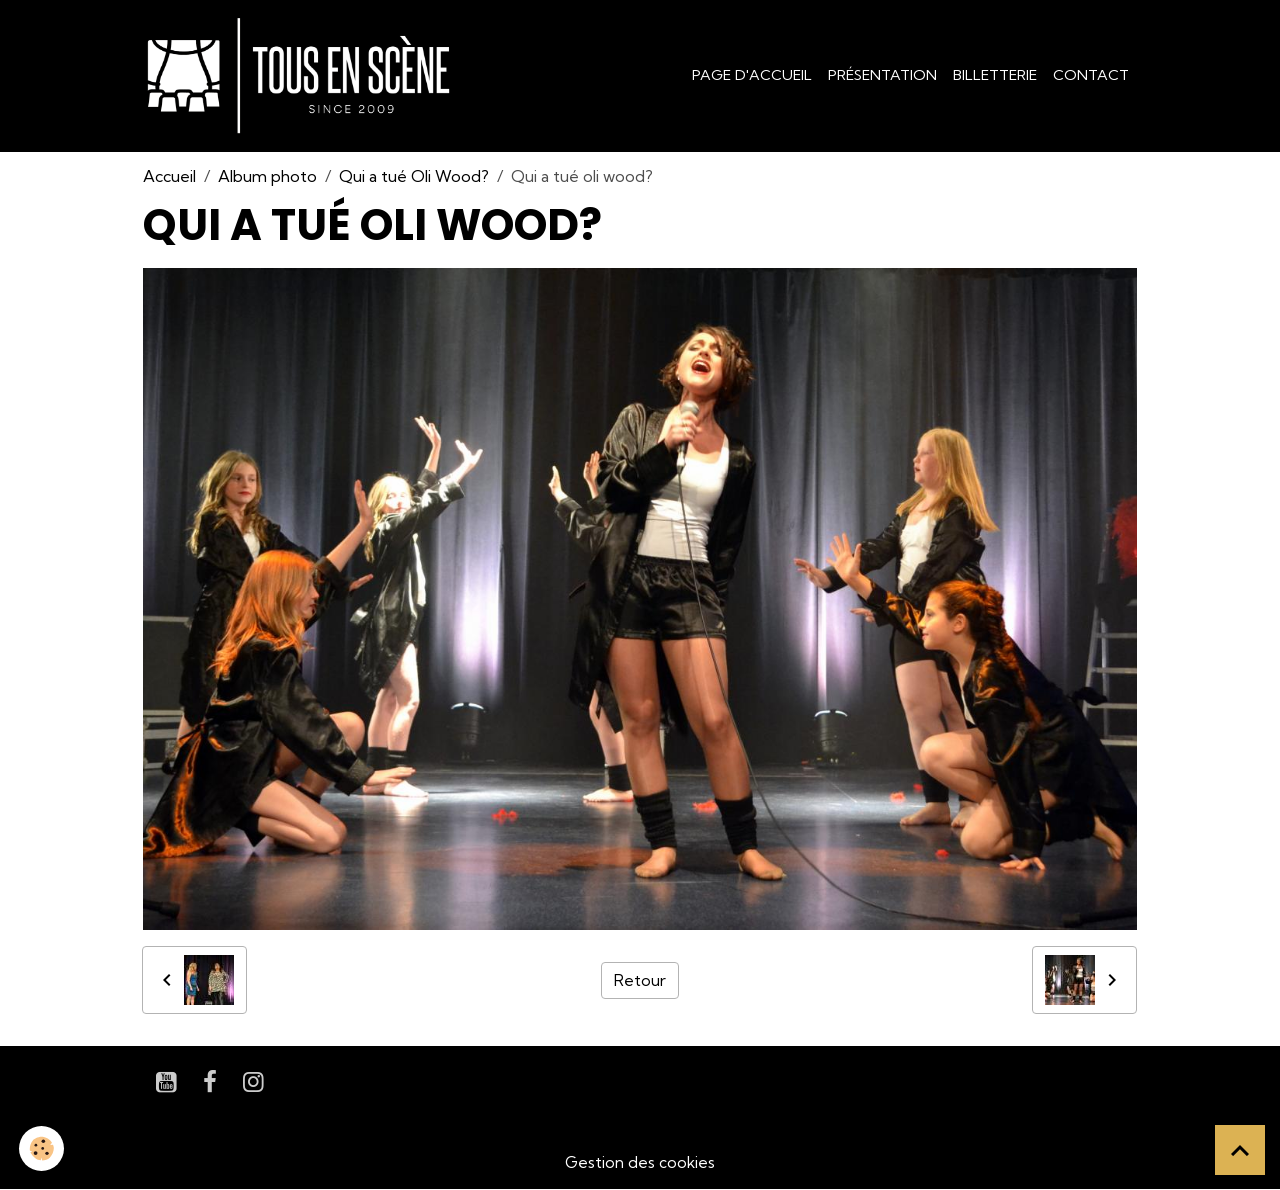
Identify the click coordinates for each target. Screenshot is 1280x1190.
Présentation (882, 75)
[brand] (302, 76)
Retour (640, 980)
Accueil (169, 176)
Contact (1091, 75)
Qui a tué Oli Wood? (414, 176)
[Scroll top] (1240, 1150)
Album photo (267, 176)
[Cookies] (42, 1148)
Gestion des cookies (640, 1162)
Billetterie (995, 75)
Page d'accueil (752, 75)
